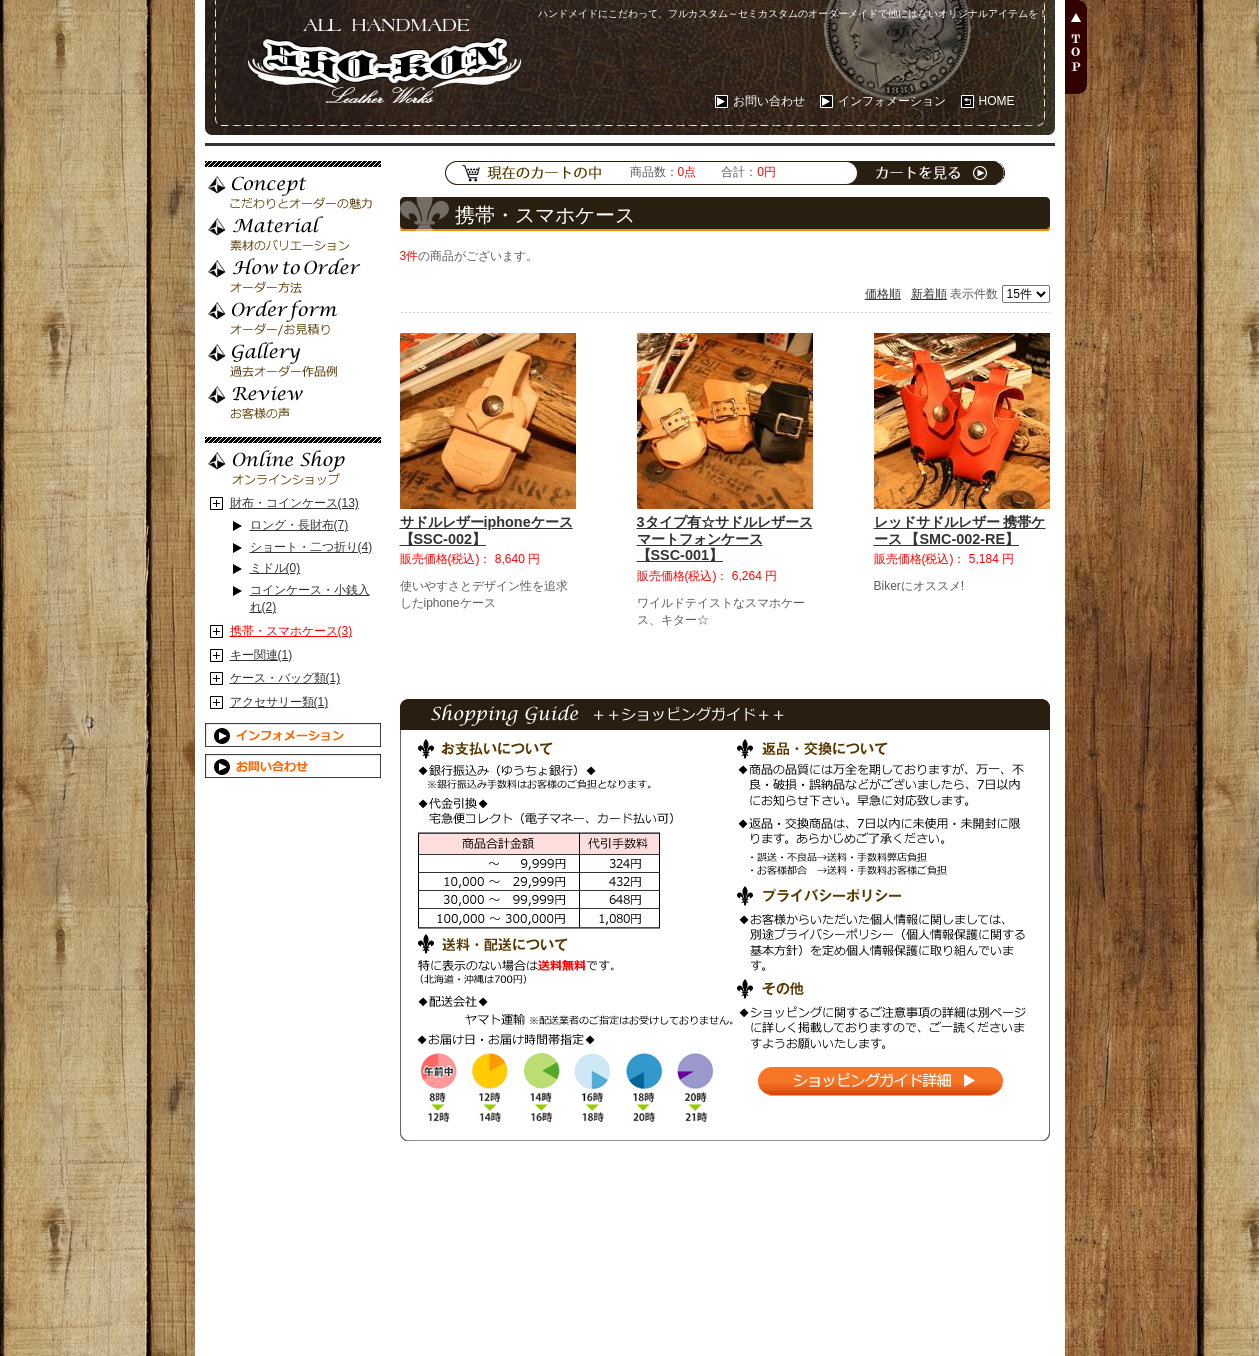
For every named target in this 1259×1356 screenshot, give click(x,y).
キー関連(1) (261, 655)
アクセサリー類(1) (279, 702)
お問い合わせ (769, 101)
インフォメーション (892, 101)
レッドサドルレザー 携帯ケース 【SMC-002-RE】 (960, 530)
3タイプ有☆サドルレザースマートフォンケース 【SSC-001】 (725, 539)
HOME (997, 101)
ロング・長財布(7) (299, 525)
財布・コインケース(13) (294, 503)
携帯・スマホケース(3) (291, 631)
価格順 (883, 294)
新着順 (929, 294)
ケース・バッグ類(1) (285, 678)
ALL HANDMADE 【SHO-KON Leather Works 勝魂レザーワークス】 (380, 55)
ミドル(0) (275, 568)
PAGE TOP (1076, 47)
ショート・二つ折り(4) (311, 547)
